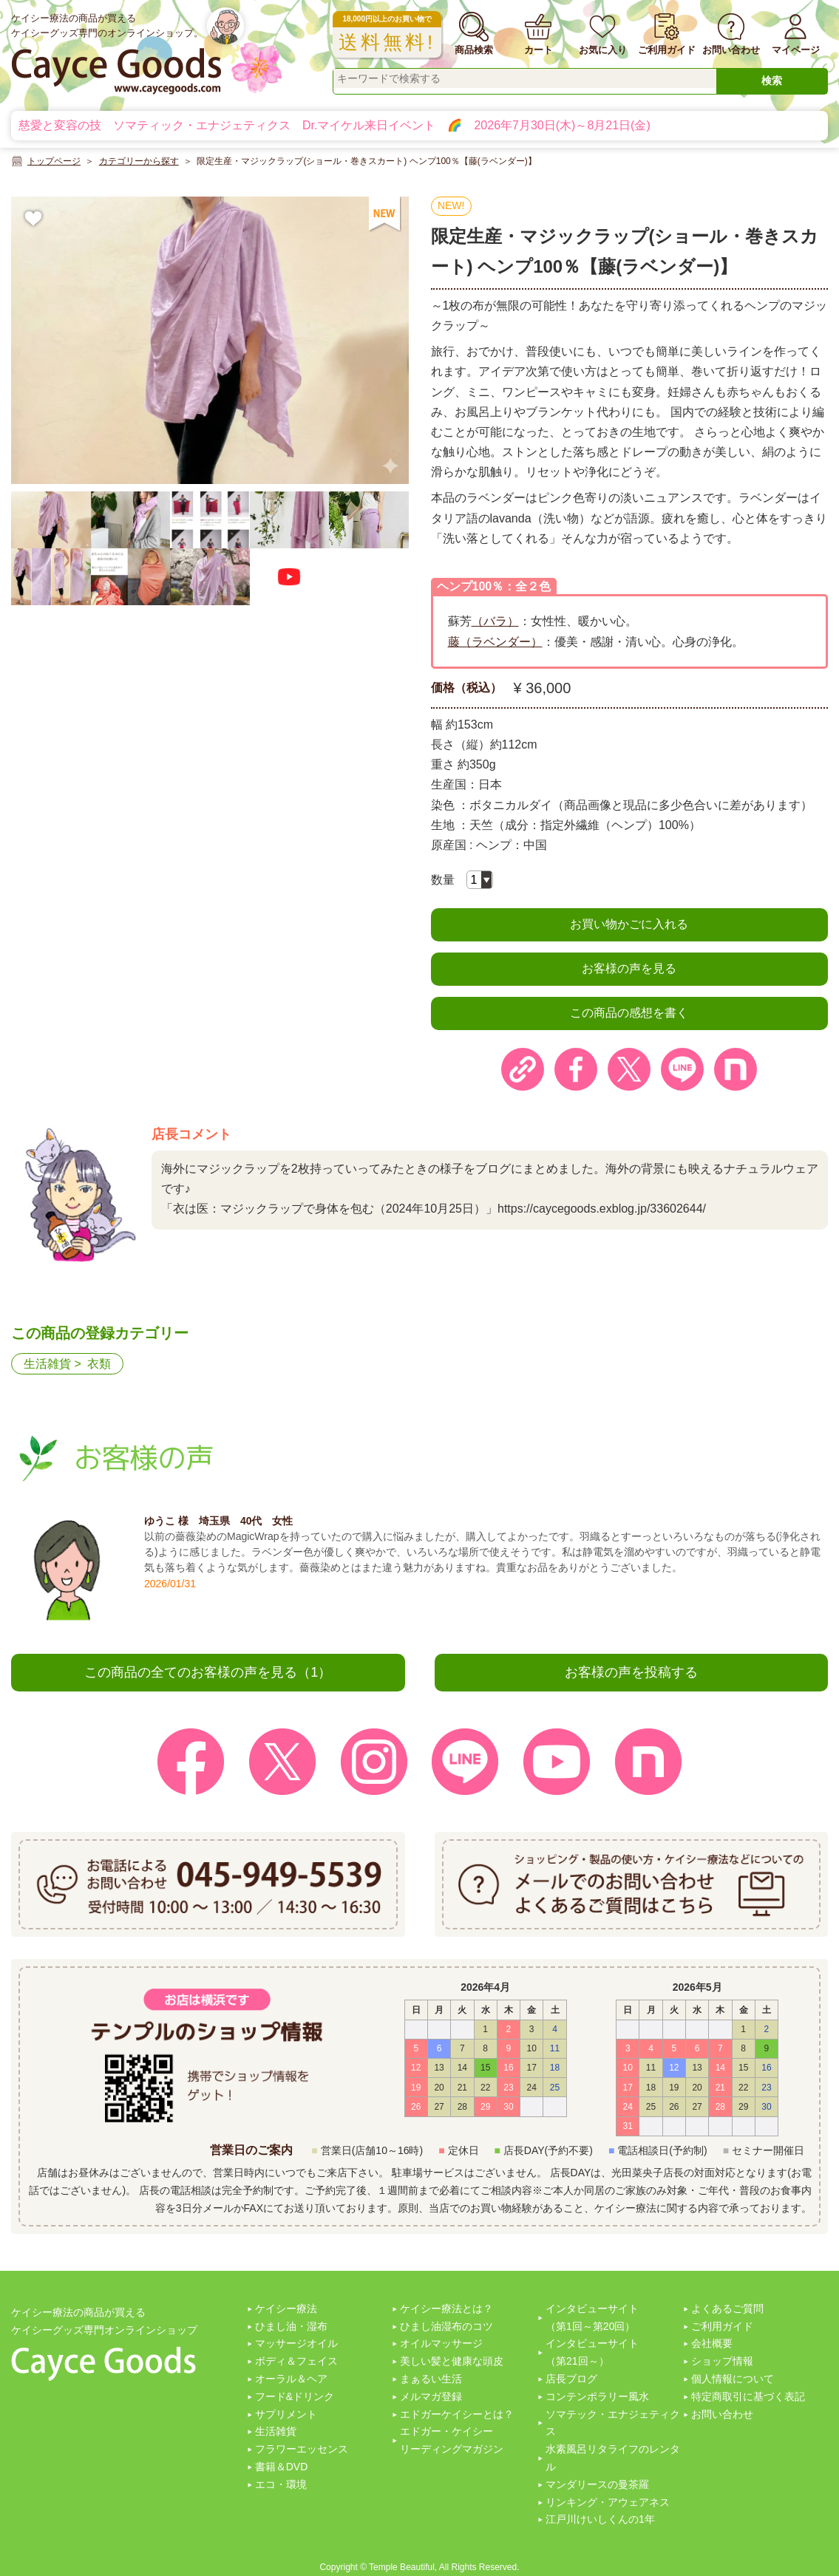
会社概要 (712, 2343)
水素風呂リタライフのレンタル (613, 2458)
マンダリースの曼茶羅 (597, 2484)
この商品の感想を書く (629, 1012)
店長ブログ (571, 2379)
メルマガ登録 (431, 2396)
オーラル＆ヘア (291, 2379)
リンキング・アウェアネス (608, 2502)
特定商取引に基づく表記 (748, 2396)
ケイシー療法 (286, 2308)
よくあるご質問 (727, 2308)
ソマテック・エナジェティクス (613, 2423)
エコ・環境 (281, 2484)
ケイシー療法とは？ (446, 2308)
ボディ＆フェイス (296, 2361)
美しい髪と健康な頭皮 (451, 2361)
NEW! (451, 205)
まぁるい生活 (431, 2379)
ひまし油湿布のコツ (446, 2326)
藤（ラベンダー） (495, 642)
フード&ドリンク (294, 2396)
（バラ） (495, 621)
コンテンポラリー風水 (597, 2396)
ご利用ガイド (722, 2326)
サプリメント (286, 2414)
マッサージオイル (296, 2343)
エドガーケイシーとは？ (457, 2414)
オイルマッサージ (441, 2343)
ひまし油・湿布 (291, 2326)
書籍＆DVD (281, 2467)
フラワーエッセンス (301, 2449)
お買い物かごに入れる (629, 924)
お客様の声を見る (629, 968)
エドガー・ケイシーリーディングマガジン (451, 2440)
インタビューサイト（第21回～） (592, 2352)
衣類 (99, 1363)
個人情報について (732, 2379)
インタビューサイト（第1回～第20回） (592, 2317)
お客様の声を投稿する (631, 1672)
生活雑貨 (47, 1363)
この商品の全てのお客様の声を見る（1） (207, 1672)
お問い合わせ (722, 2414)
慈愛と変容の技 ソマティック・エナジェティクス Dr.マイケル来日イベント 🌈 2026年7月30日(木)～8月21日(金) (334, 125)
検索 (771, 80)
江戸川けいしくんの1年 (600, 2519)
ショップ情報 (722, 2361)
